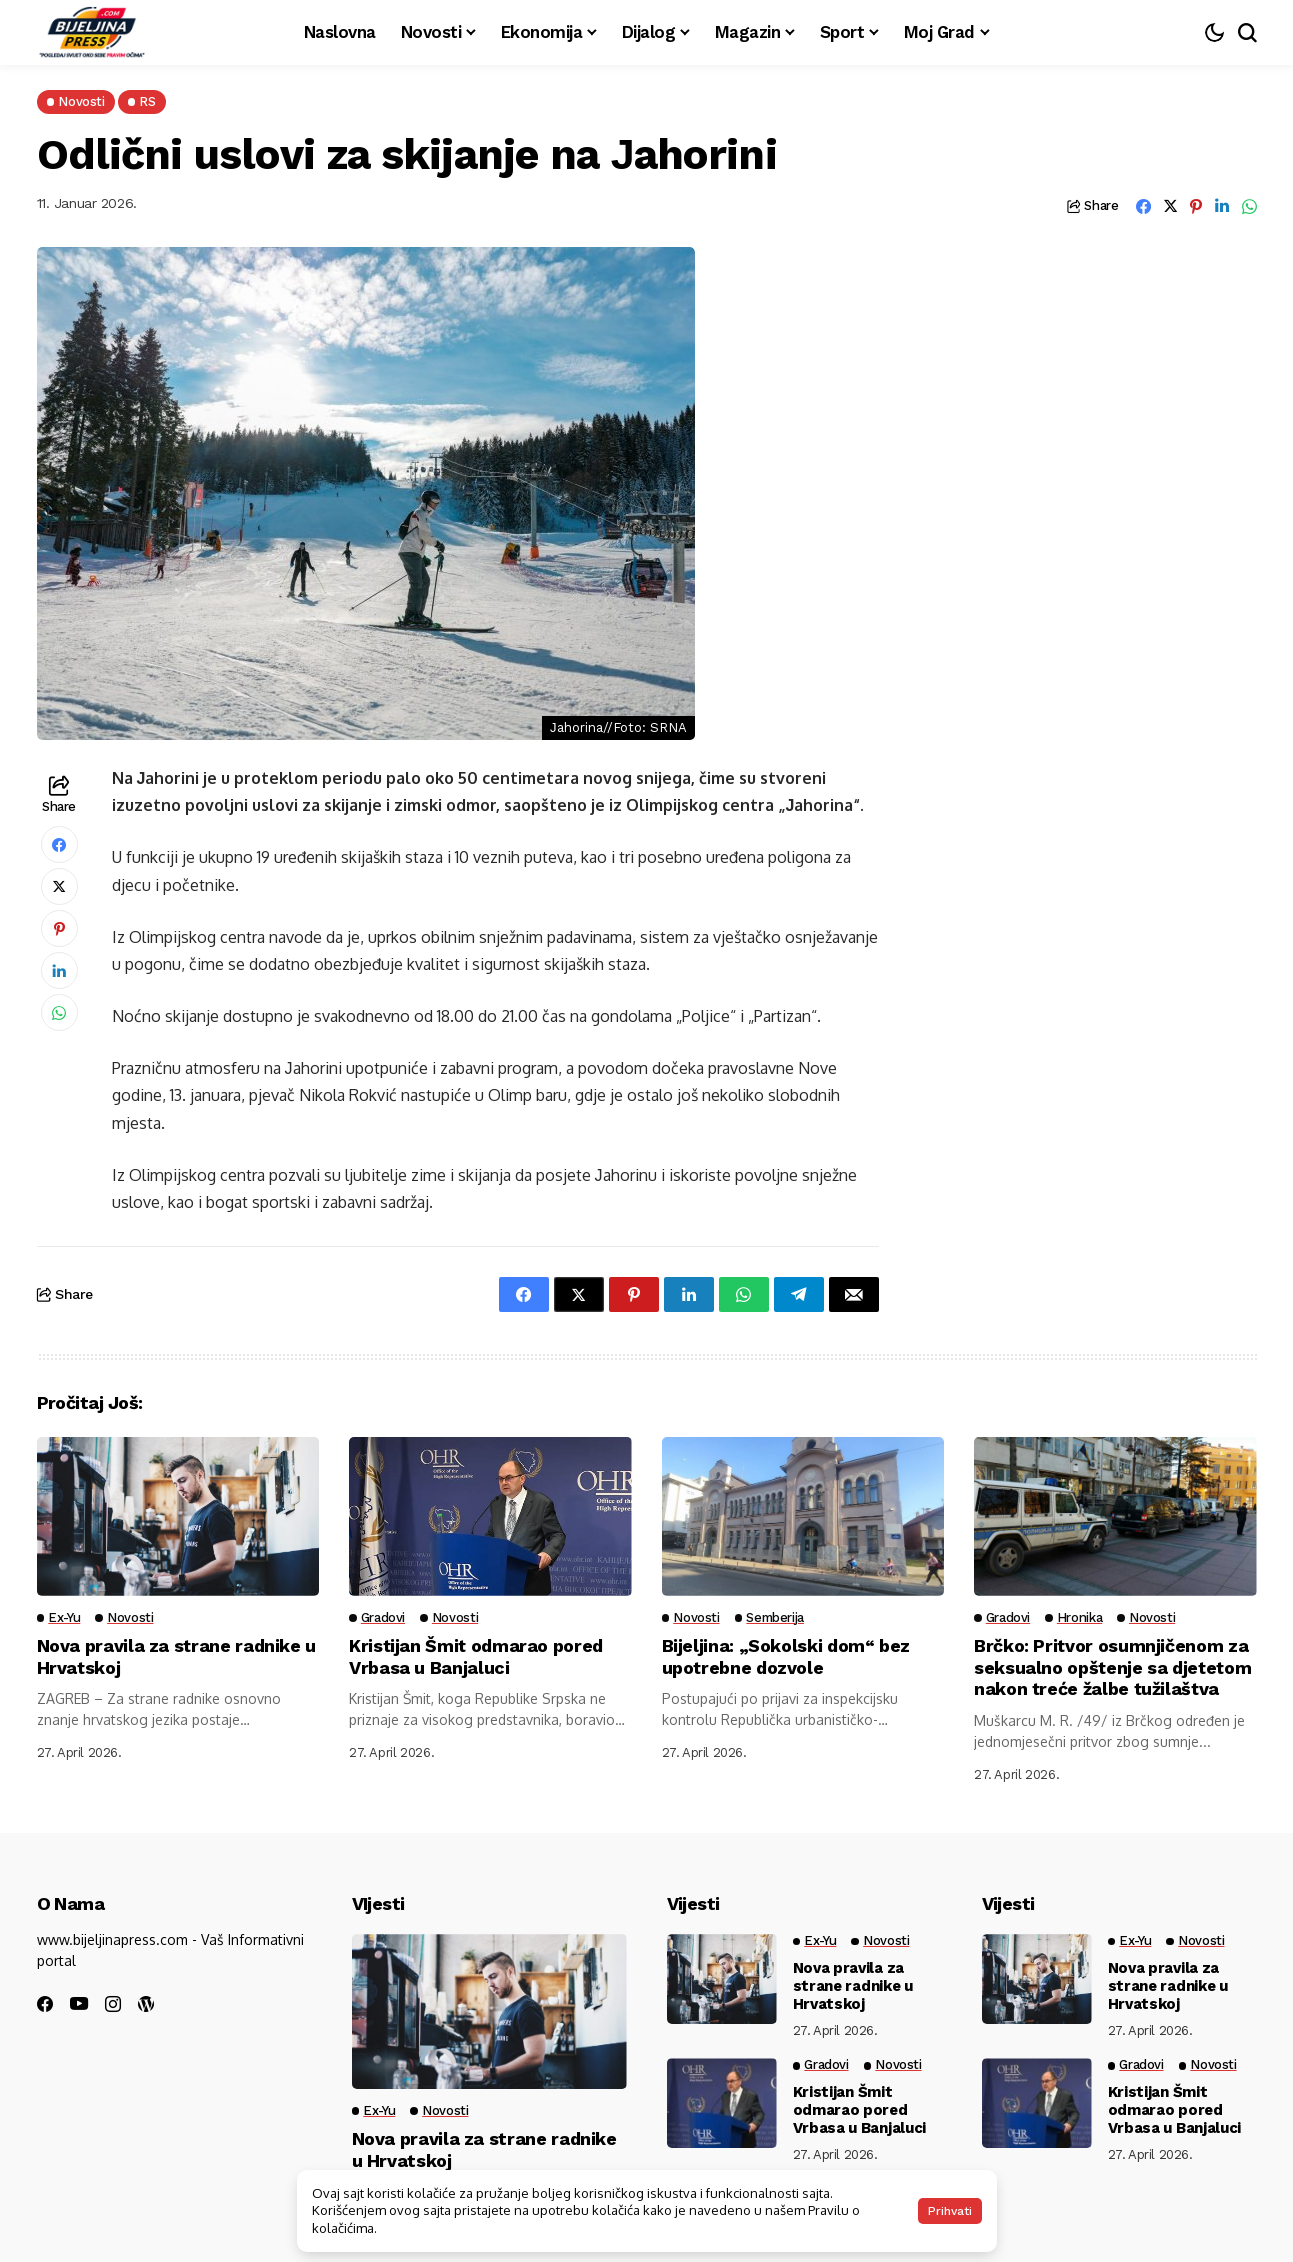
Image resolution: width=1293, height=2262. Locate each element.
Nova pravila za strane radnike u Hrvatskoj (853, 1986)
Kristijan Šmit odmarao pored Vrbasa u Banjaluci (477, 1656)
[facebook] (45, 2004)
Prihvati (950, 2211)
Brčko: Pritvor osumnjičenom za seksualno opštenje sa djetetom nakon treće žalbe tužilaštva (1114, 1667)
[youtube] (79, 2004)
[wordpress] (146, 2004)
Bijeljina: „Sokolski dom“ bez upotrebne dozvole (786, 1656)
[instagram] (113, 2004)
